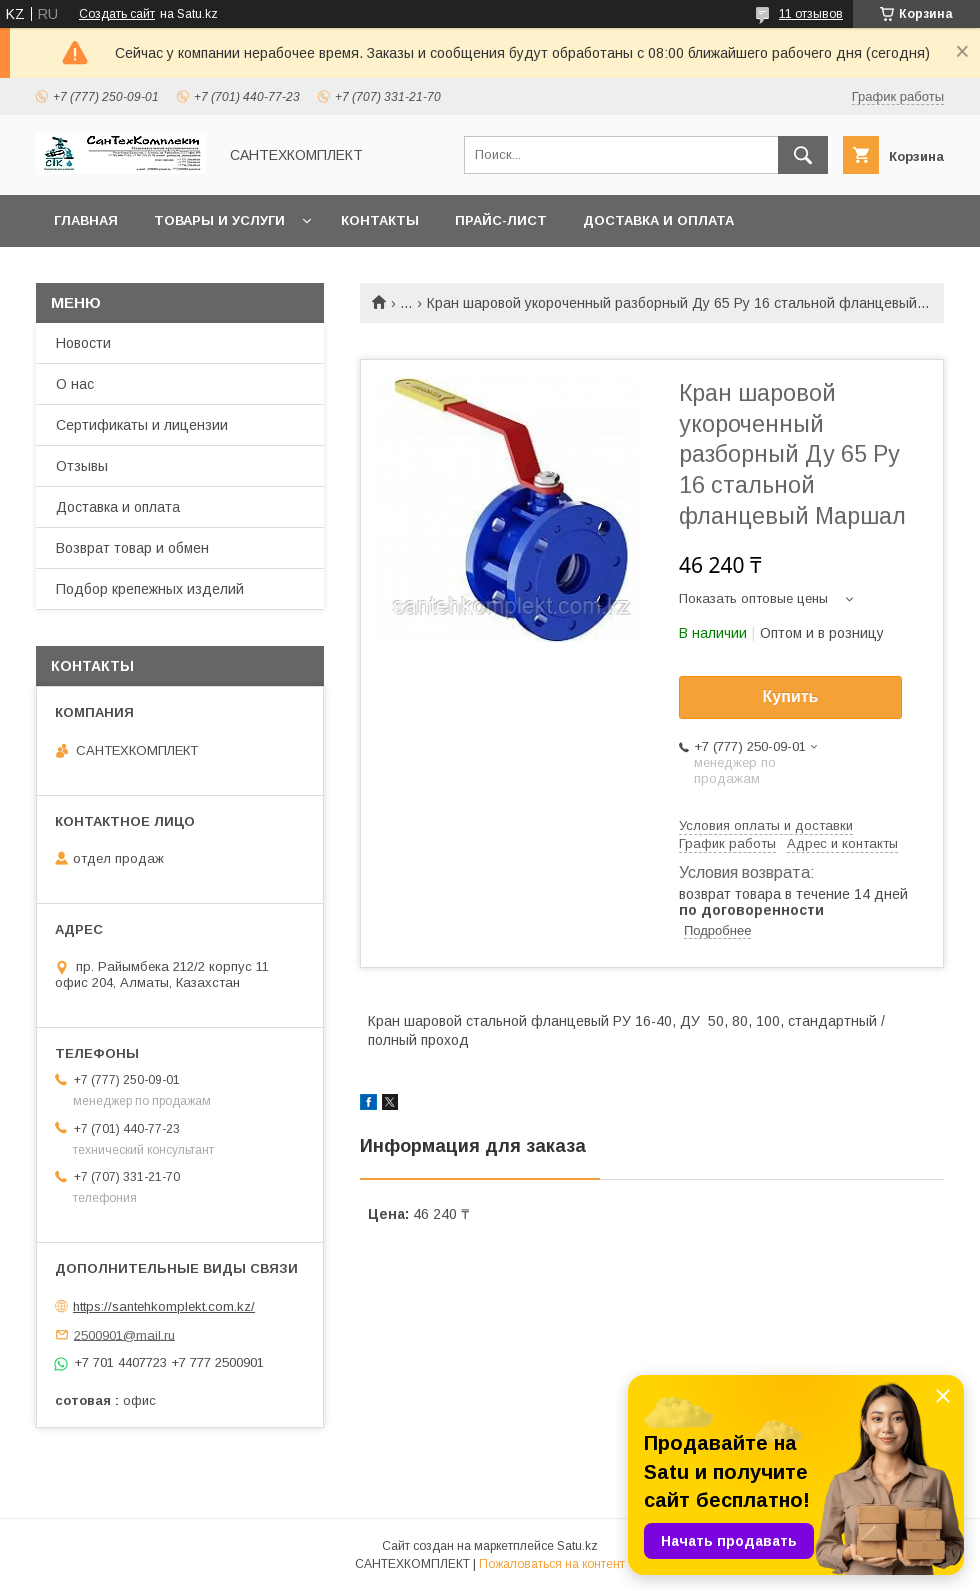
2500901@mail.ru (124, 1334)
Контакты (380, 220)
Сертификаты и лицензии (142, 425)
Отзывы (82, 466)
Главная (86, 220)
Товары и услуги (219, 220)
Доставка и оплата (658, 220)
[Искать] (803, 155)
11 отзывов (811, 14)
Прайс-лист (501, 220)
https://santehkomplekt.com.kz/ (164, 1306)
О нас (75, 384)
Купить (791, 696)
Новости (83, 343)
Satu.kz (577, 1546)
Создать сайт (117, 14)
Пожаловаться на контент (552, 1564)
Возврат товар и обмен (132, 548)
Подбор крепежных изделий (150, 589)
